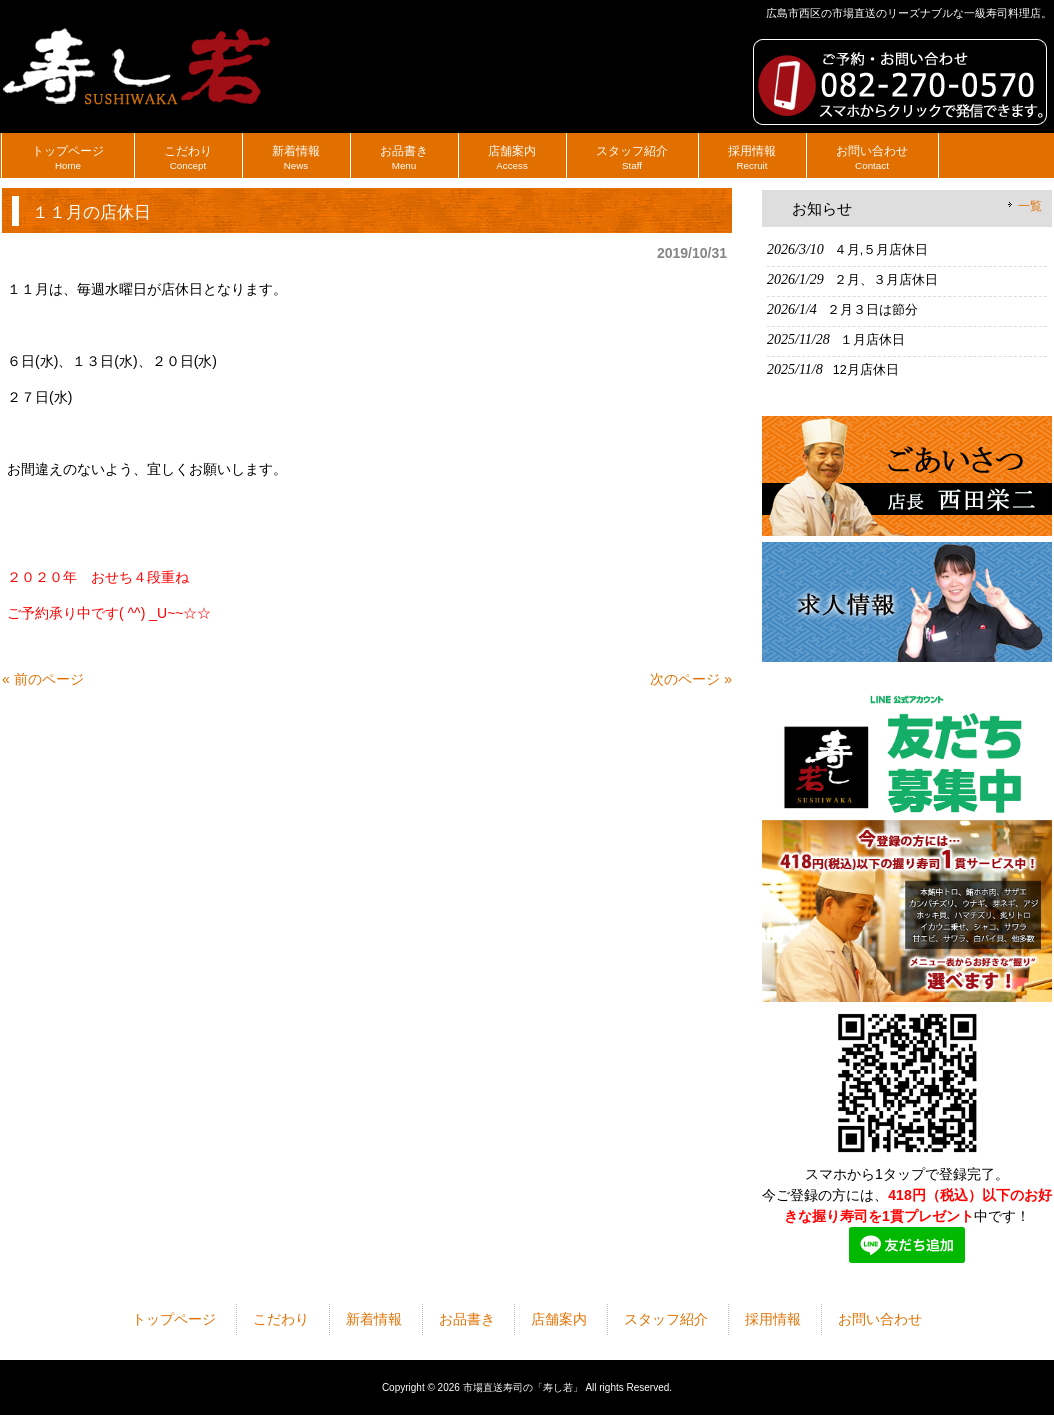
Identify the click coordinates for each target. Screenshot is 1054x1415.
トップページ (174, 1319)
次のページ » (691, 679)
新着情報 (374, 1319)
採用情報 (773, 1319)
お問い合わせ (880, 1319)
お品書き (467, 1319)
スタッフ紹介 (666, 1319)
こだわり (281, 1319)
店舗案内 (559, 1319)
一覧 (1030, 206)
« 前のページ (43, 679)
